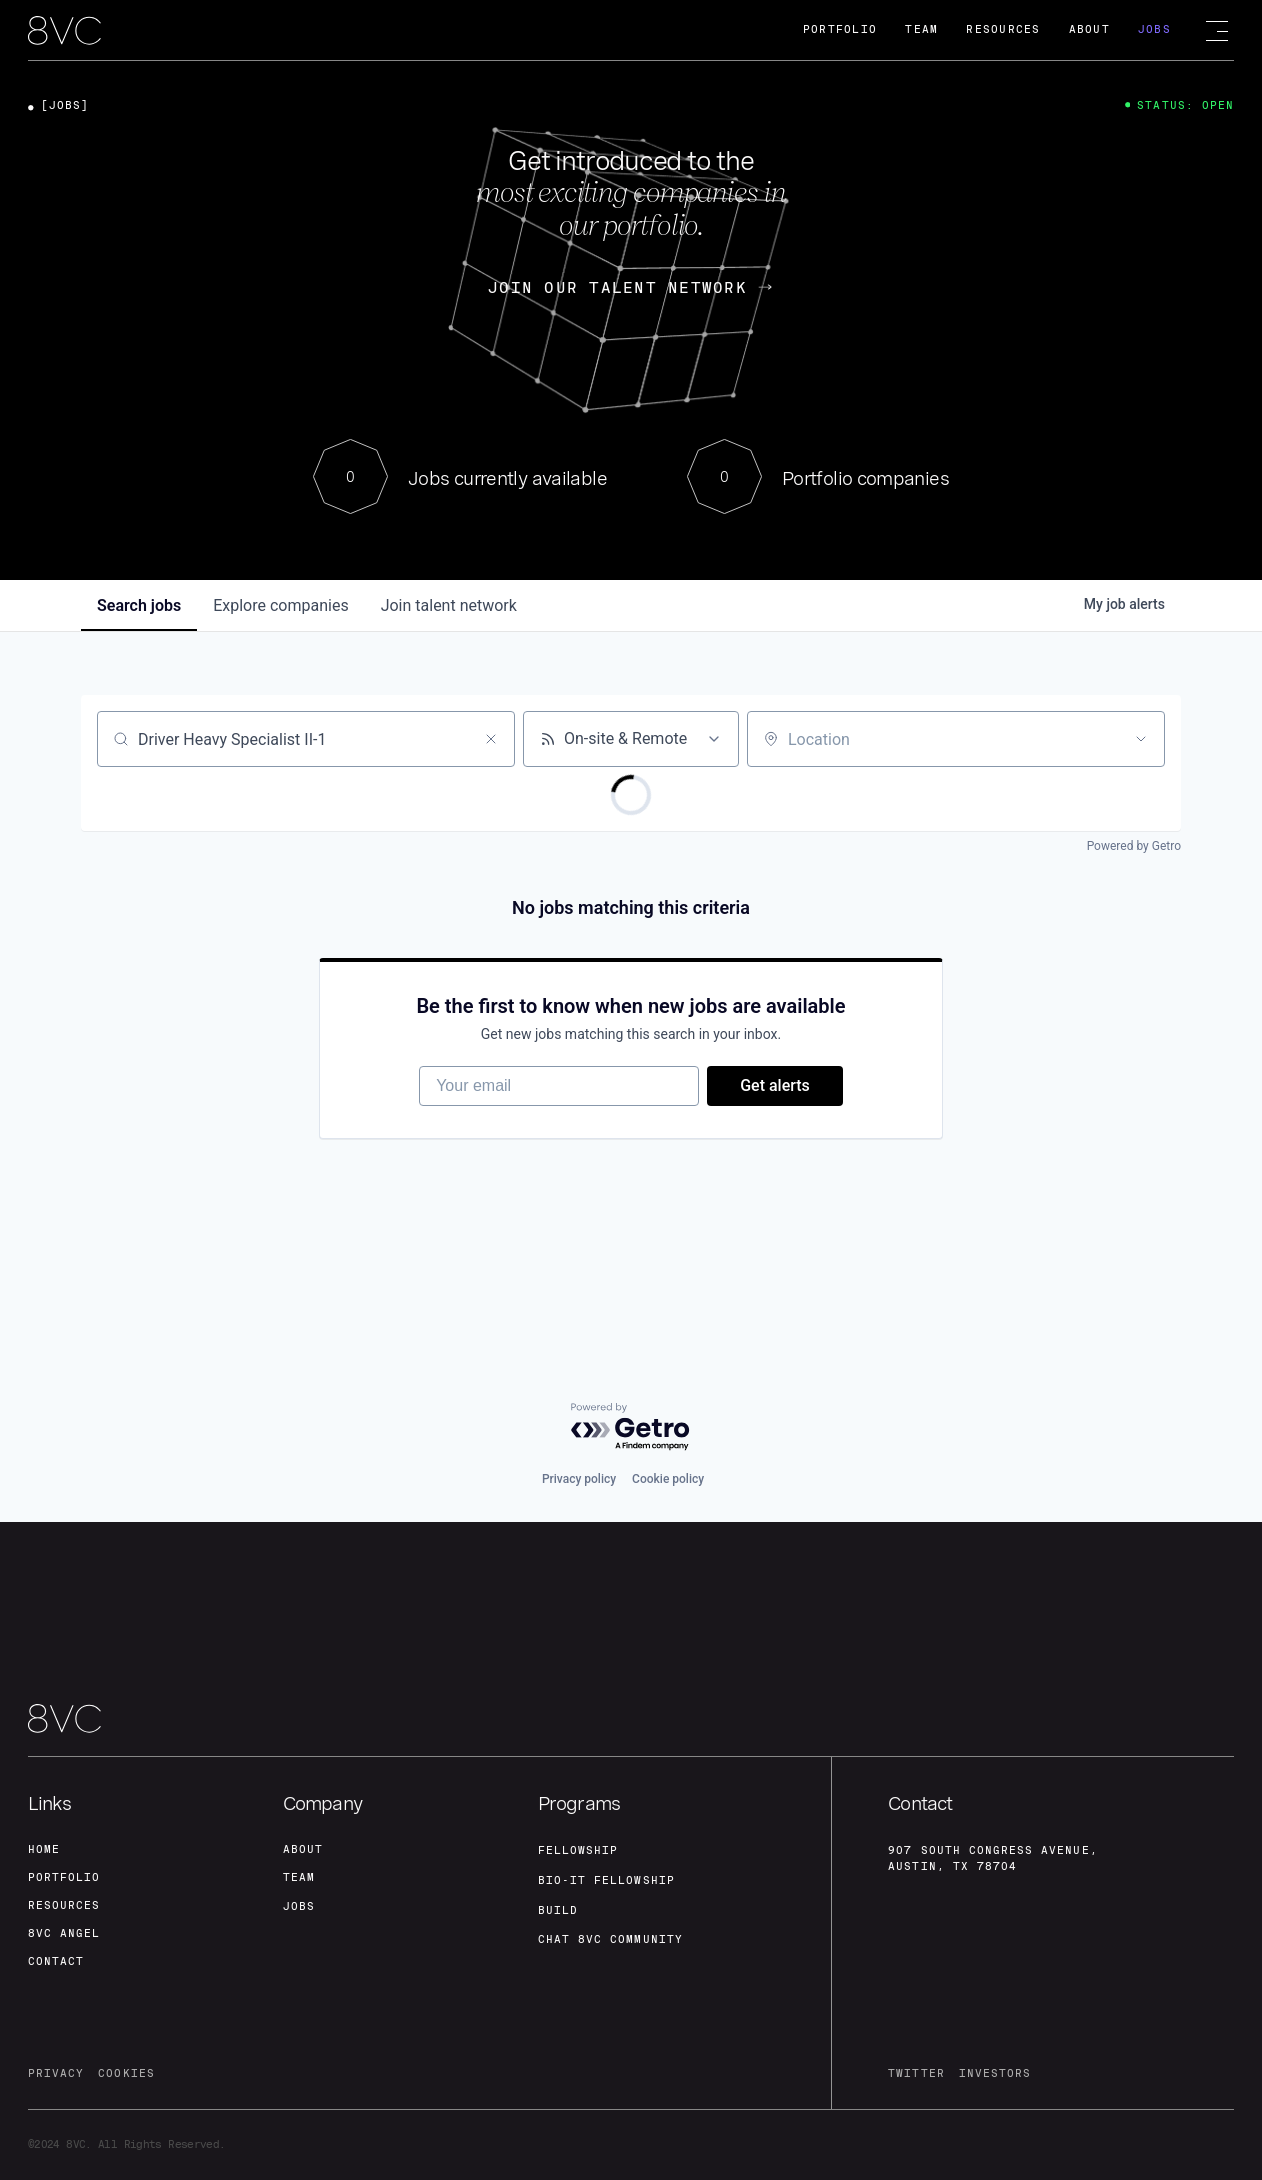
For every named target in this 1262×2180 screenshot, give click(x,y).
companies (280, 605)
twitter (916, 2073)
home (44, 1849)
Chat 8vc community (610, 1939)
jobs (139, 605)
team (299, 1877)
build (558, 1910)
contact (56, 1961)
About (1089, 29)
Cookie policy (668, 1479)
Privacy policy (579, 1479)
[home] (64, 31)
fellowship (578, 1850)
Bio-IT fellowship (606, 1880)
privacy (56, 2073)
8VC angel (64, 1933)
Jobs (1154, 29)
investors (995, 2073)
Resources (1003, 29)
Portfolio (840, 29)
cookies (126, 2073)
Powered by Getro (1134, 846)
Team (921, 29)
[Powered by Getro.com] (631, 1427)
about (303, 1849)
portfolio (64, 1877)
